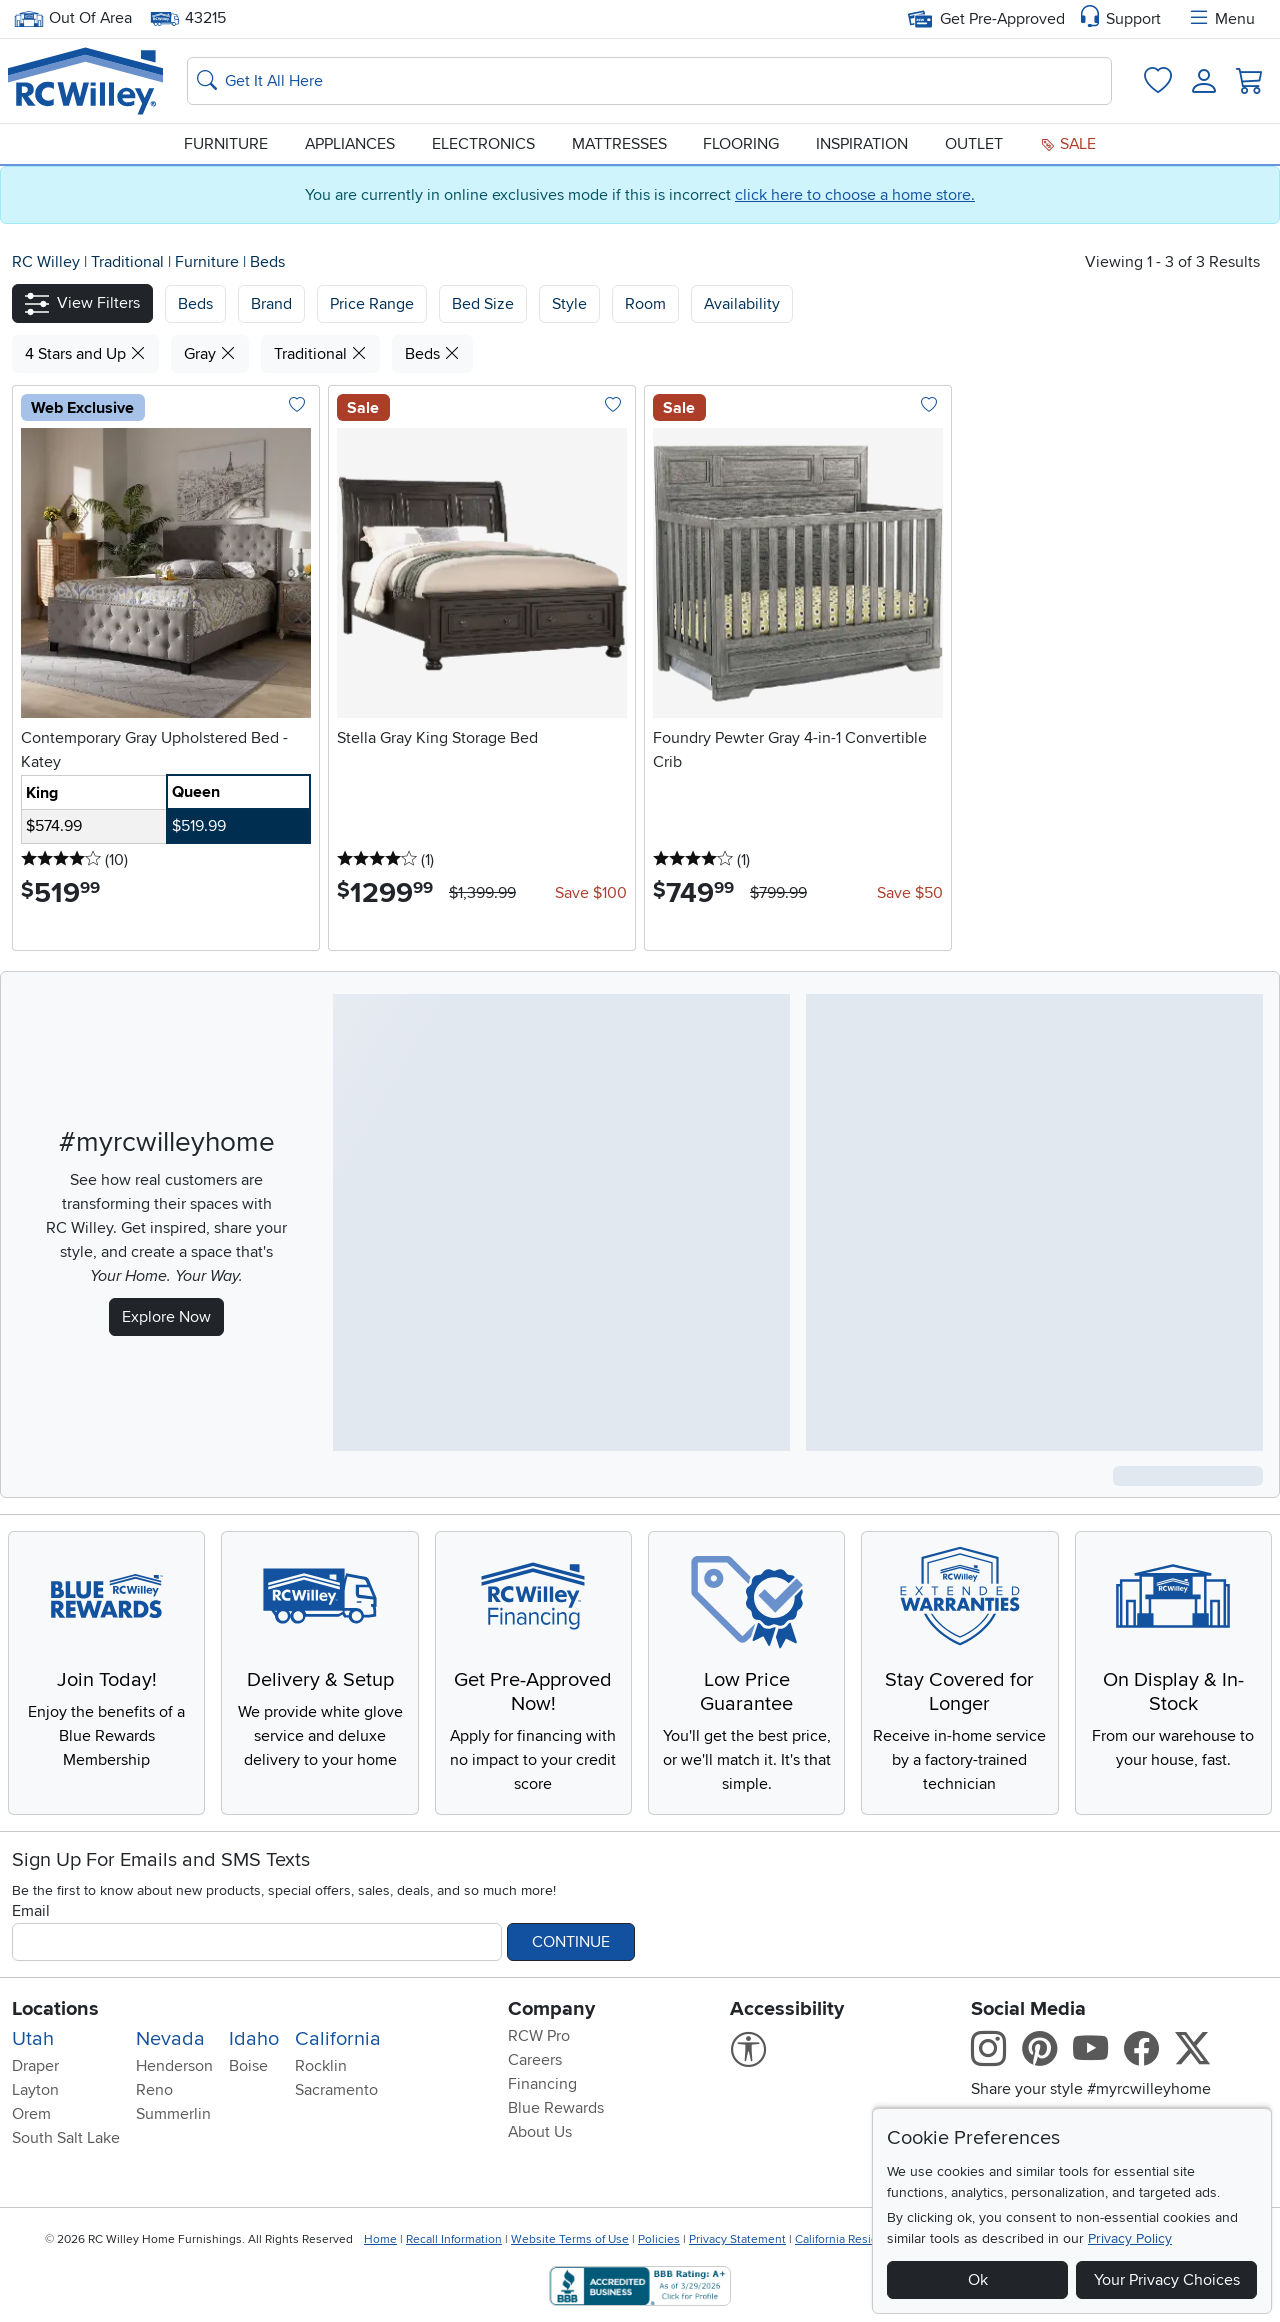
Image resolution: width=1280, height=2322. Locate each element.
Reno (154, 2090)
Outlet (974, 144)
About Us (540, 2132)
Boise (248, 2066)
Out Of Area (73, 18)
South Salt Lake (66, 2138)
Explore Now (166, 1317)
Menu (1221, 19)
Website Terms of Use (570, 2239)
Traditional (129, 262)
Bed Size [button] (483, 304)
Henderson (174, 2066)
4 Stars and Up (85, 354)
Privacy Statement (737, 2239)
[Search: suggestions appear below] (649, 81)
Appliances (350, 144)
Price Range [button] (372, 304)
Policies (659, 2239)
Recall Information (454, 2239)
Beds (267, 262)
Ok (978, 2280)
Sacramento (336, 2090)
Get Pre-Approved (986, 19)
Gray (210, 354)
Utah (33, 2039)
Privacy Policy (1130, 2238)
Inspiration (862, 144)
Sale (1068, 144)
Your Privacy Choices (1167, 2280)
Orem (31, 2114)
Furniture (226, 144)
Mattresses (619, 144)
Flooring (741, 144)
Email (31, 1911)
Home (380, 2239)
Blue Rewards (556, 2108)
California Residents (848, 2239)
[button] (82, 303)
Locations (55, 2009)
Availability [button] (742, 304)
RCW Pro (539, 2036)
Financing (542, 2084)
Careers (535, 2060)
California (338, 2039)
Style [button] (569, 304)
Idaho (254, 2039)
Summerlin (173, 2114)
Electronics (483, 144)
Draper (35, 2066)
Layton (35, 2090)
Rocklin (321, 2066)
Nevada (170, 2039)
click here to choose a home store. (855, 195)
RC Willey (46, 262)
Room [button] (645, 304)
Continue (571, 1942)
